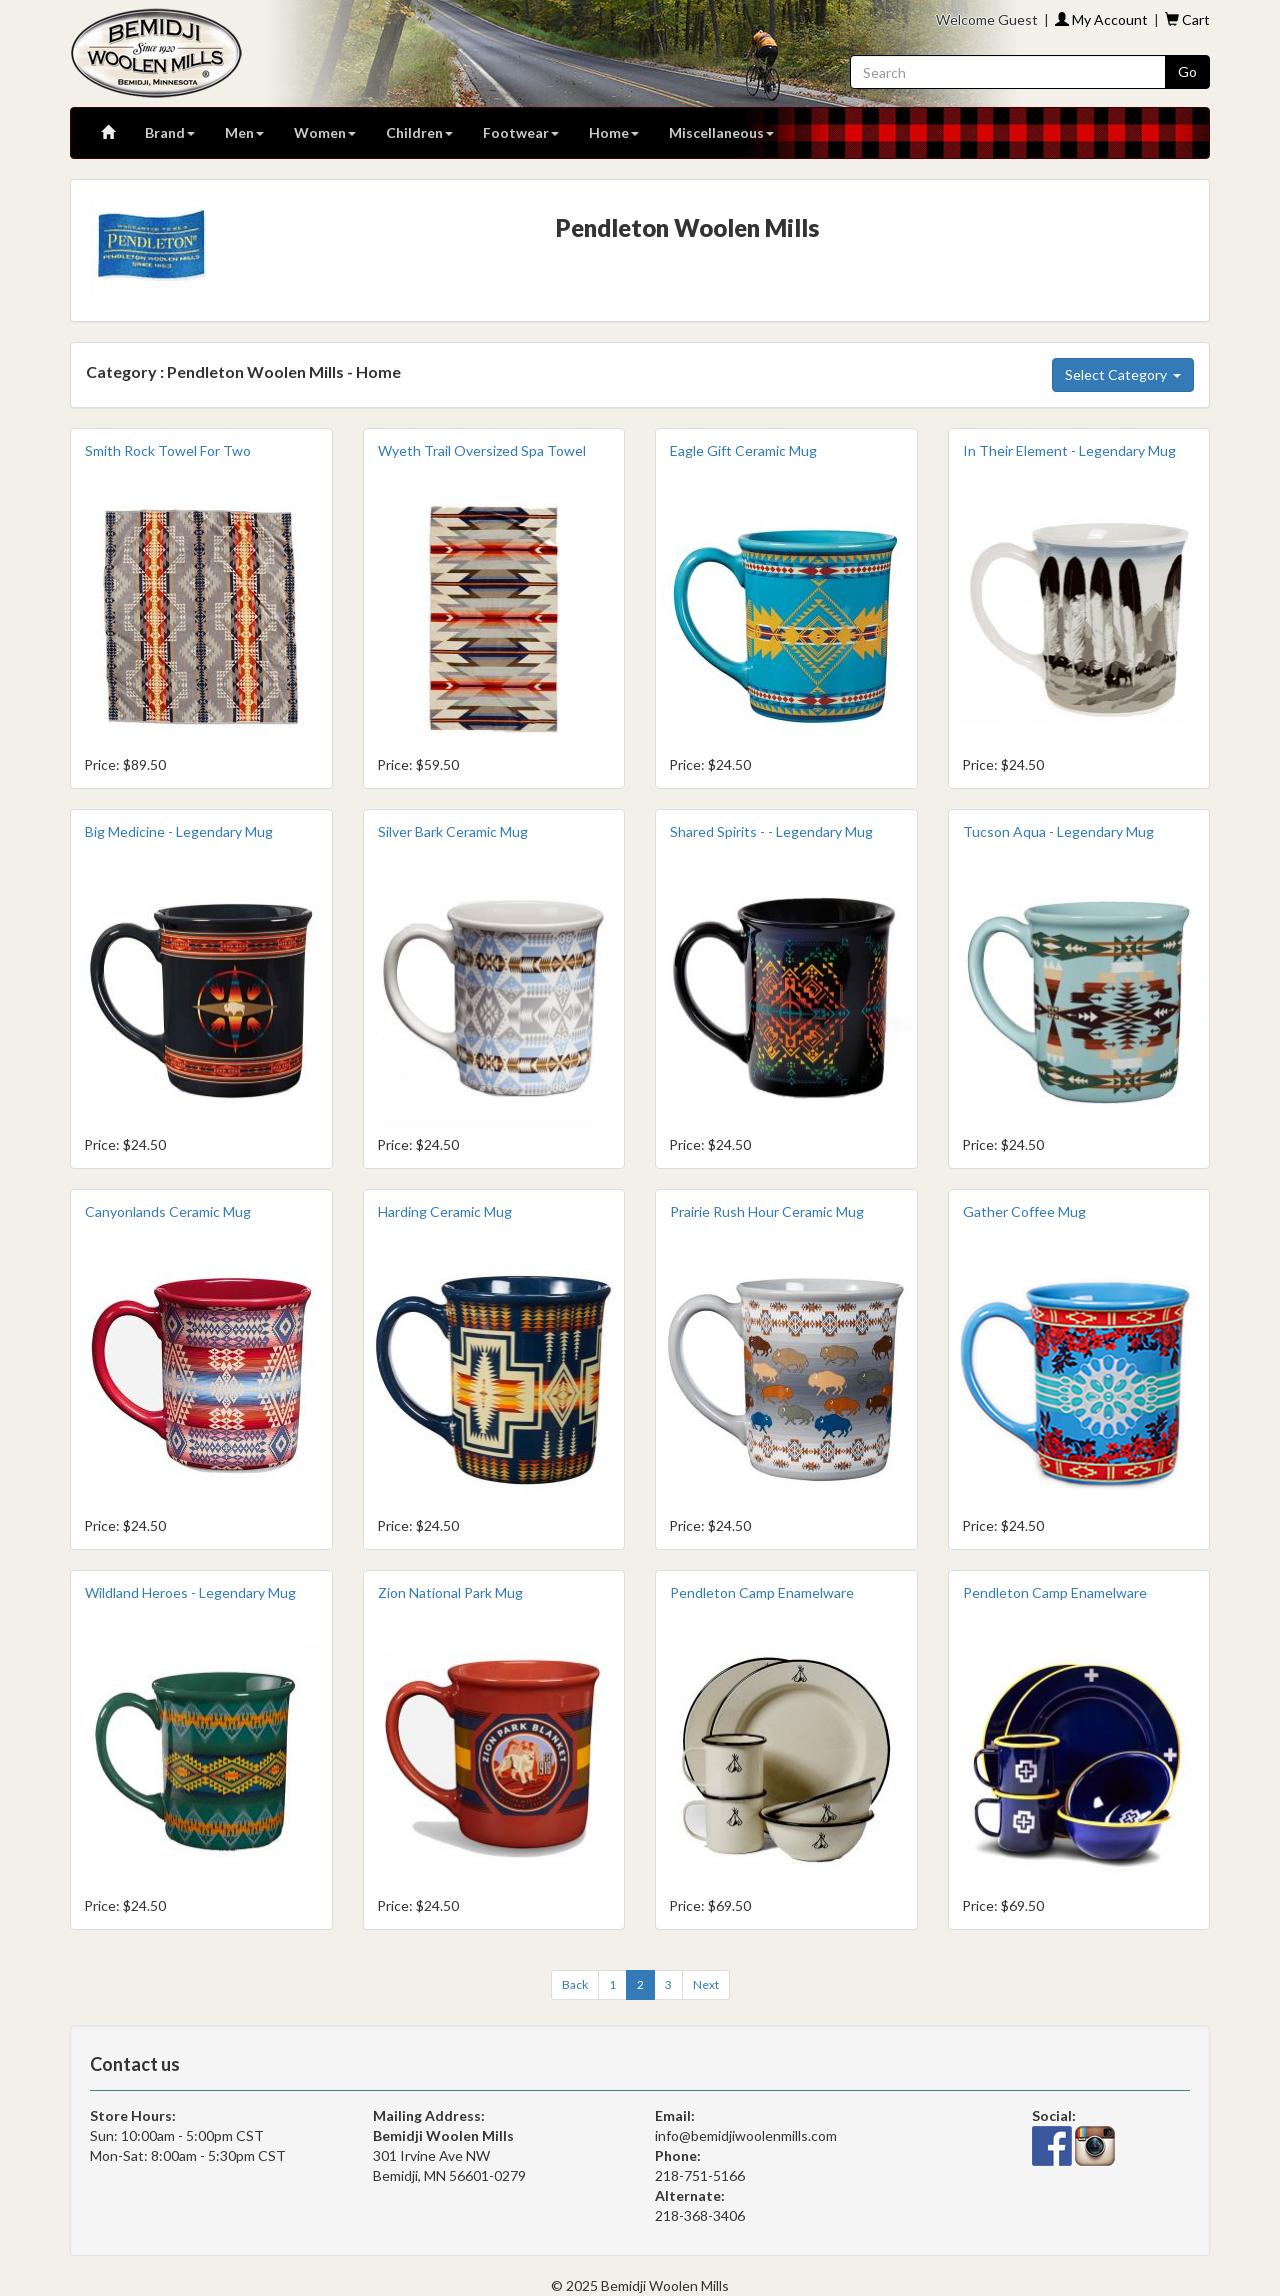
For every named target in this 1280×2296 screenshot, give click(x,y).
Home (614, 132)
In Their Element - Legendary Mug (1069, 450)
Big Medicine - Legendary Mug (179, 831)
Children (419, 132)
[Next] (706, 1985)
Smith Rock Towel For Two (168, 450)
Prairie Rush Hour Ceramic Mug (767, 1211)
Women (325, 132)
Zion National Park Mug (450, 1592)
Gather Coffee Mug (1024, 1211)
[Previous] (575, 1985)
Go (1187, 71)
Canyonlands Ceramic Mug (168, 1211)
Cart (1187, 19)
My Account (1101, 19)
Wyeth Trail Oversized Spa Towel (482, 450)
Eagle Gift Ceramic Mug (743, 450)
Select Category (1123, 374)
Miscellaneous (721, 132)
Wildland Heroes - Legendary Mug (190, 1592)
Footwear (521, 132)
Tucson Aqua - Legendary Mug (1058, 831)
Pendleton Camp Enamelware (762, 1592)
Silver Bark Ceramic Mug (453, 831)
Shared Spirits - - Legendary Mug (771, 831)
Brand (170, 132)
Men (244, 132)
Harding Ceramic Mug (445, 1211)
